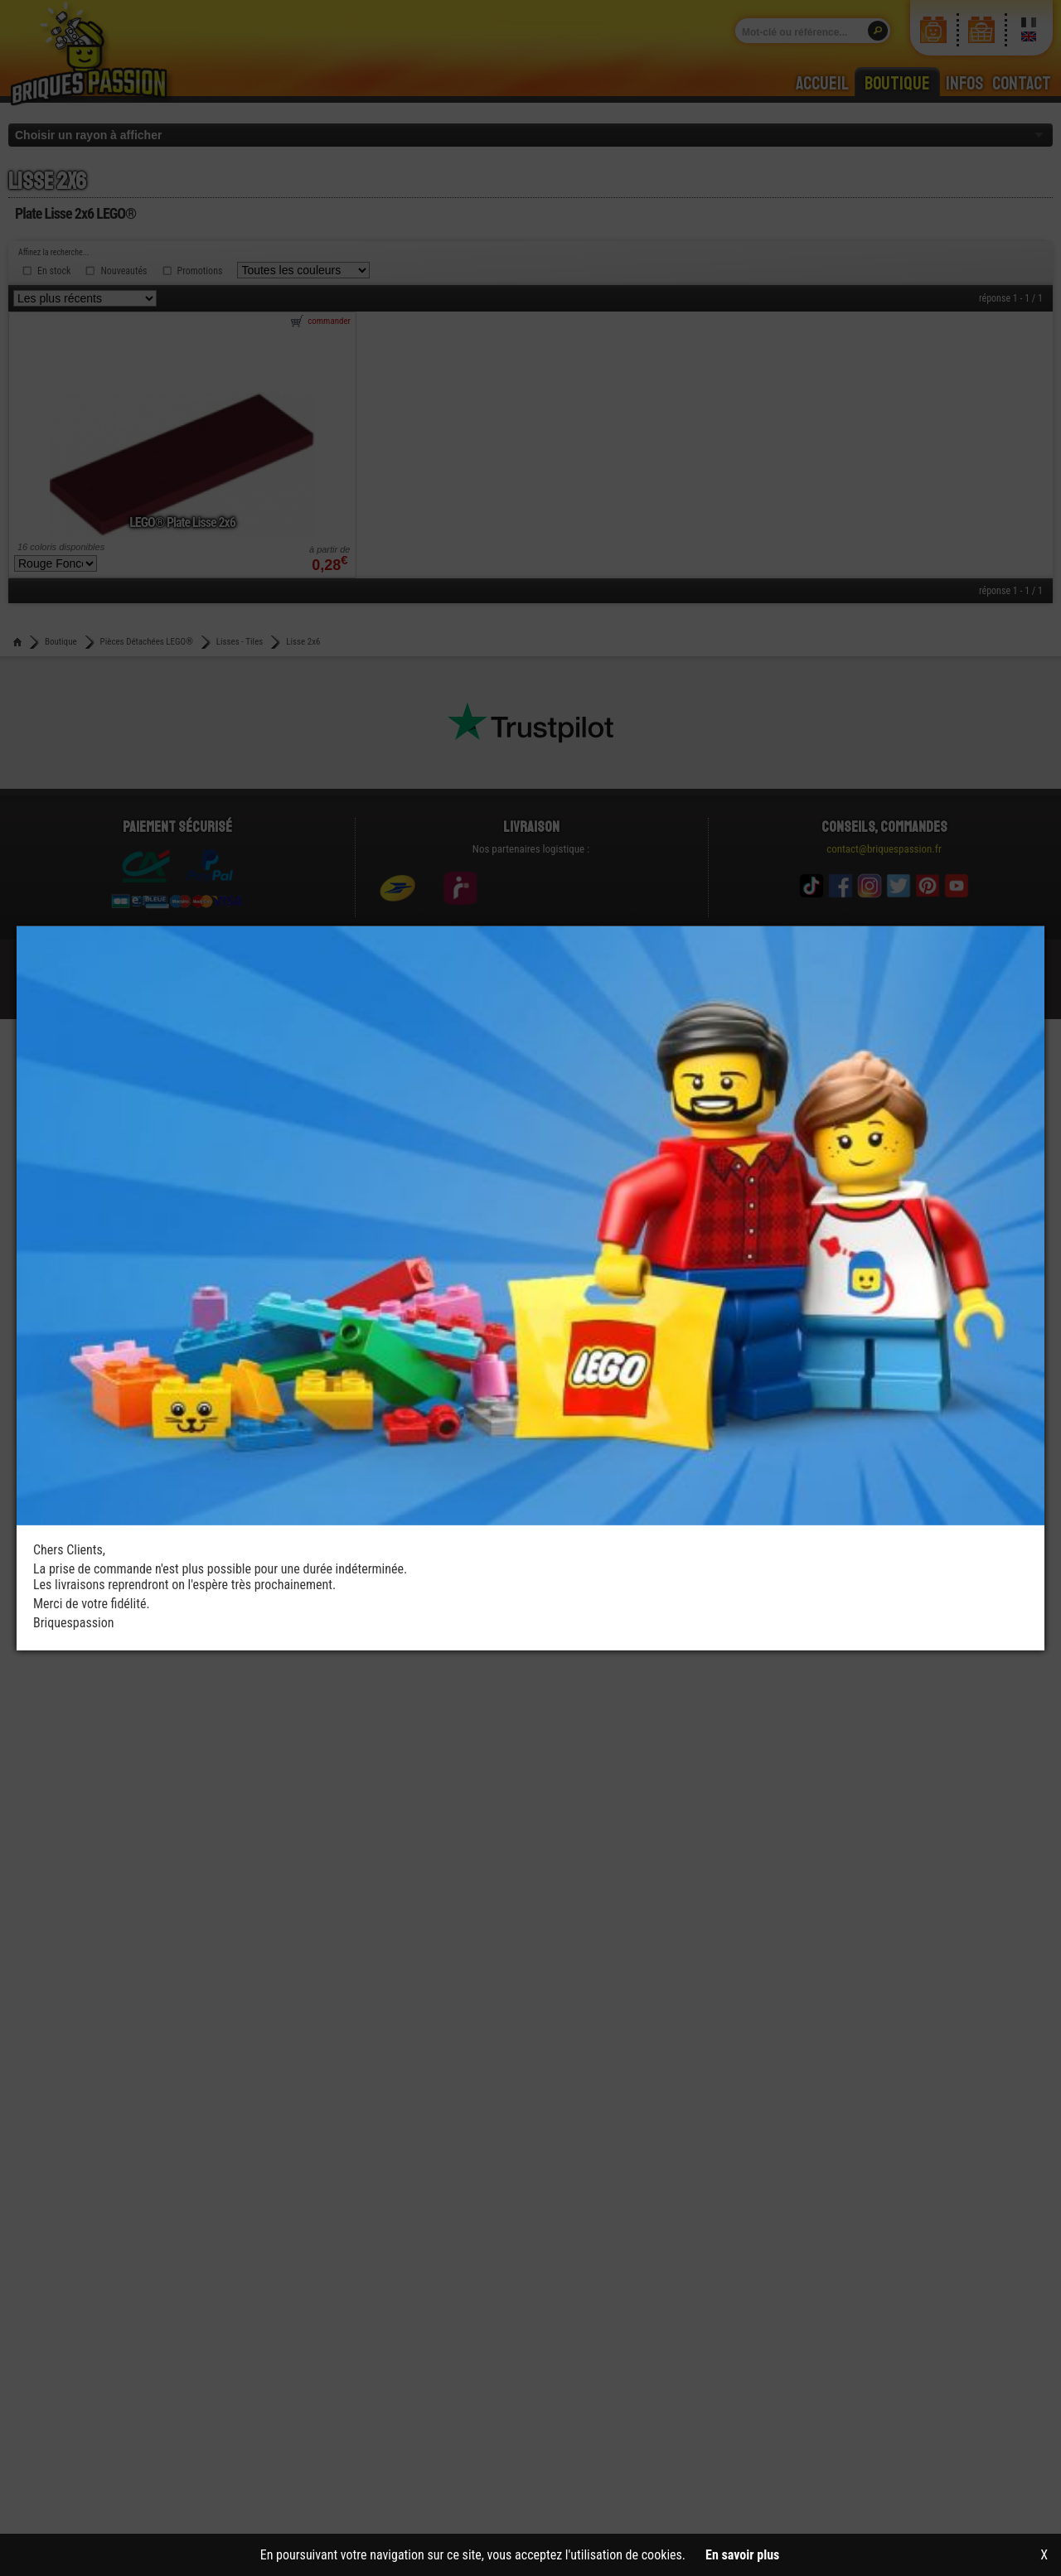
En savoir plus (742, 2555)
